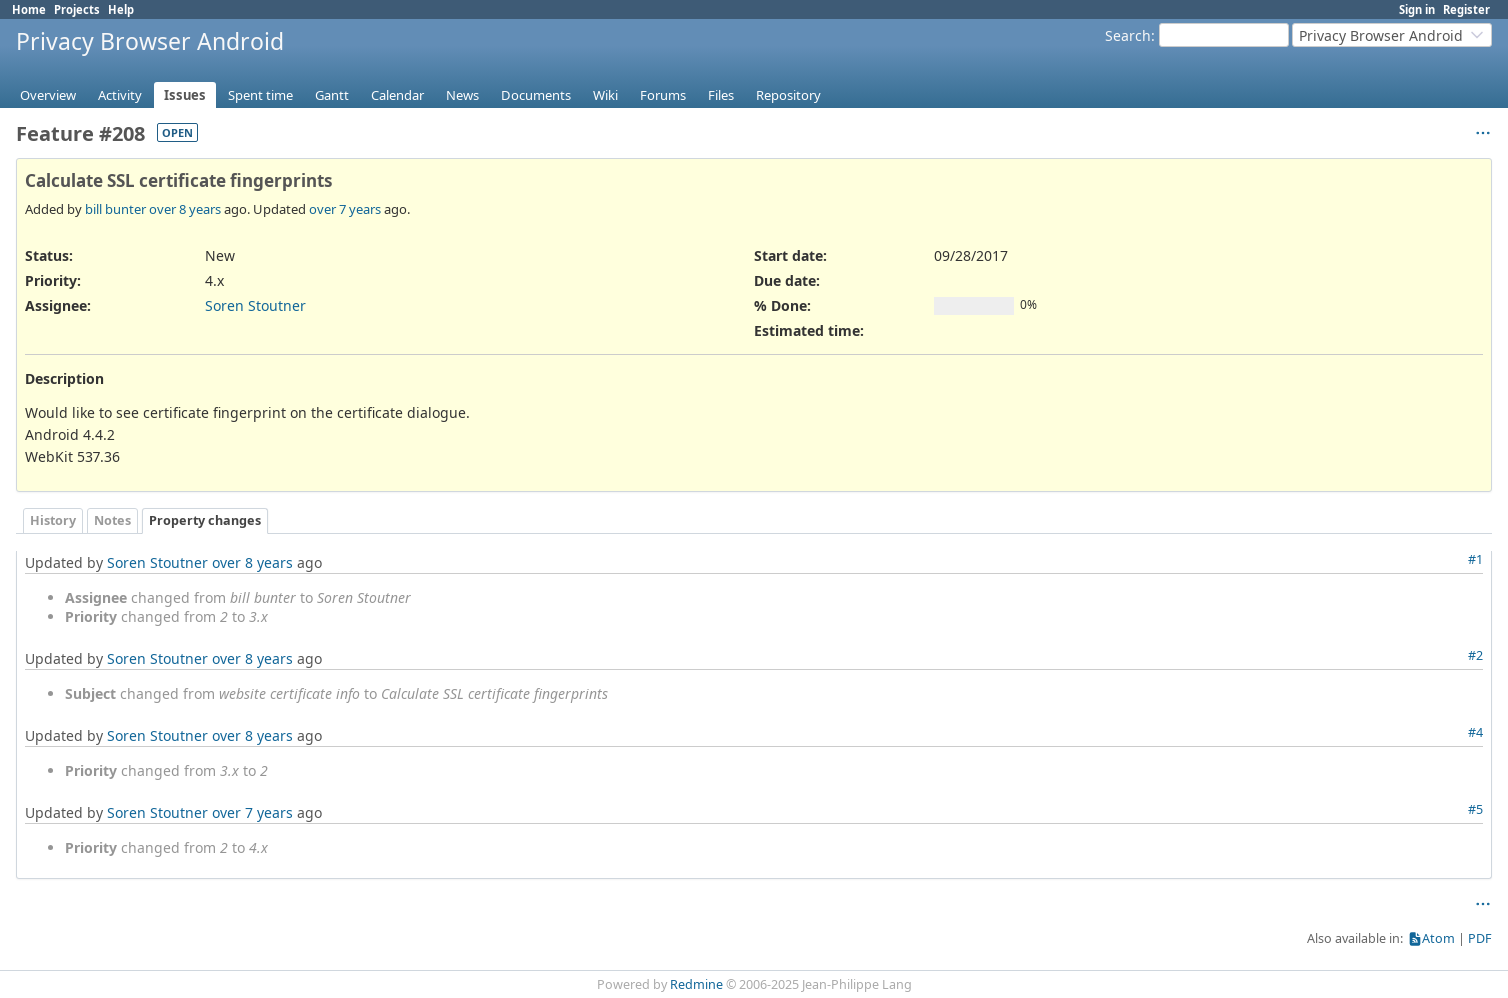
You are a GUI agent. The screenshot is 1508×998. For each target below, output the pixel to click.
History (53, 520)
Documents (536, 95)
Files (721, 95)
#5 (1475, 809)
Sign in (1417, 9)
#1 (1475, 559)
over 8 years (185, 209)
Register (1466, 9)
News (462, 95)
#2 (1475, 655)
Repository (788, 95)
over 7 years (345, 209)
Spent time (260, 95)
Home (29, 9)
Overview (48, 95)
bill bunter (115, 209)
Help (121, 9)
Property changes (205, 520)
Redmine (696, 984)
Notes (112, 520)
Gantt (332, 95)
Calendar (397, 95)
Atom (1438, 938)
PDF (1480, 938)
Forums (663, 95)
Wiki (605, 95)
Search (1128, 35)
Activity (120, 95)
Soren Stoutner (255, 305)
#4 (1475, 732)
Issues (185, 95)
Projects (77, 9)
